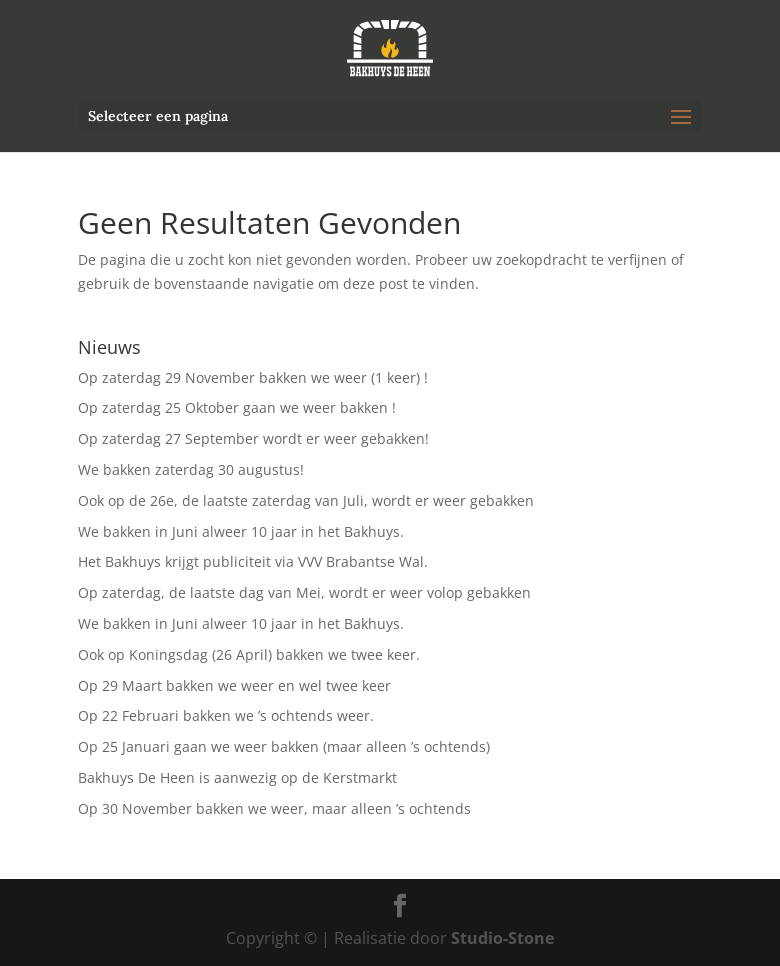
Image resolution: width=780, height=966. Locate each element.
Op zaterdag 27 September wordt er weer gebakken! (253, 438)
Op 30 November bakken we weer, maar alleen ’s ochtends (274, 808)
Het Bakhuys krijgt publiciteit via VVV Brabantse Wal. (253, 561)
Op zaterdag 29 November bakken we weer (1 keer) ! (253, 377)
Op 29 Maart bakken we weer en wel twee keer (234, 685)
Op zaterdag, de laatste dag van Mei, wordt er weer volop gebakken (304, 592)
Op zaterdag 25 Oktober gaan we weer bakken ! (237, 407)
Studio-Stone (502, 938)
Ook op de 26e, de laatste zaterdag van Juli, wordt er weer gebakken (306, 500)
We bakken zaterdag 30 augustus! (191, 469)
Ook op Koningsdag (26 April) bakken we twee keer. (249, 654)
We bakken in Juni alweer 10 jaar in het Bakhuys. (241, 531)
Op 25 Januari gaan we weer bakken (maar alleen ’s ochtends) (284, 746)
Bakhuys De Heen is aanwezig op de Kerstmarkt (237, 777)
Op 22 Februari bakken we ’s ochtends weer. (226, 715)
